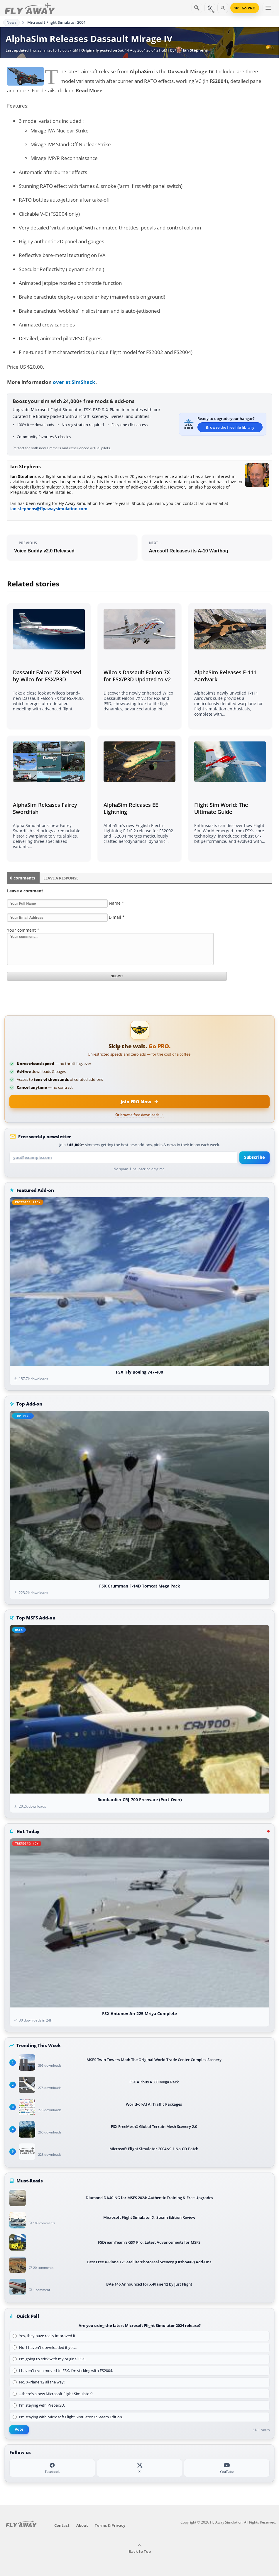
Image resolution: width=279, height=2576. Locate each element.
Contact (62, 2525)
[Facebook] (52, 2468)
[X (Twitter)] (139, 2468)
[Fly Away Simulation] (30, 8)
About (82, 2525)
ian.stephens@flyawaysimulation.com (48, 508)
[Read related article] (49, 666)
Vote (19, 2429)
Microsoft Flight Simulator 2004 (56, 22)
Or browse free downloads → (139, 1114)
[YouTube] (226, 2468)
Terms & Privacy (110, 2525)
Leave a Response (60, 878)
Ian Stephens (191, 50)
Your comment (23, 930)
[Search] (197, 8)
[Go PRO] (244, 8)
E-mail (117, 917)
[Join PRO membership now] (139, 1101)
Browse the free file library (230, 427)
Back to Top (139, 2548)
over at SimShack (74, 382)
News (11, 22)
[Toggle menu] (268, 8)
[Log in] (222, 8)
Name (116, 903)
